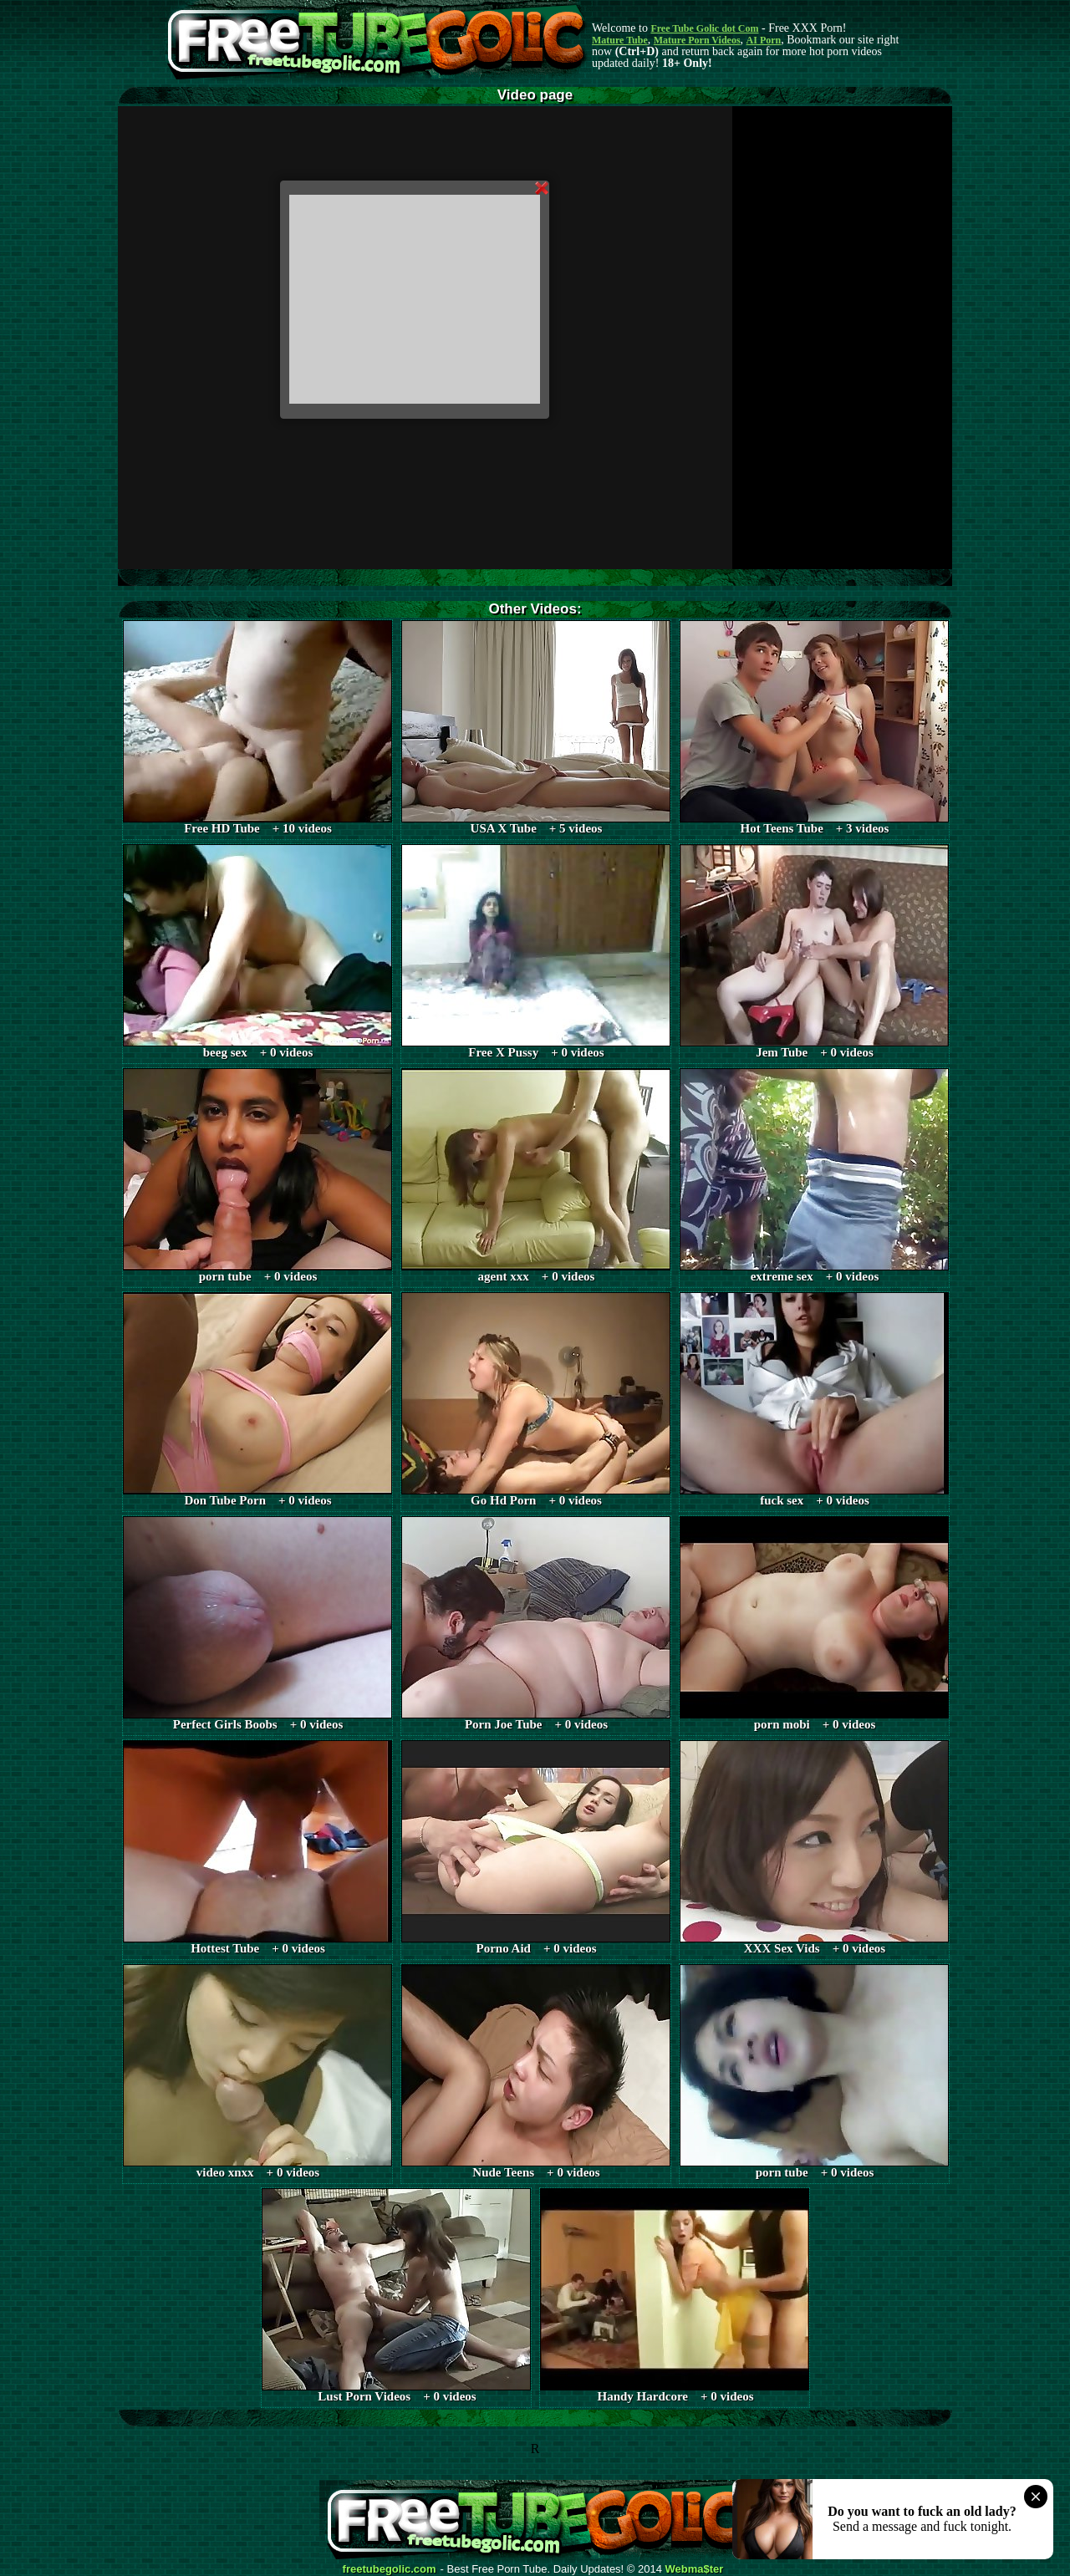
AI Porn (764, 40)
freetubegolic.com (389, 2569)
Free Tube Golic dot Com (704, 28)
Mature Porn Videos (697, 40)
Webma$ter (694, 2569)
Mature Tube (620, 40)
